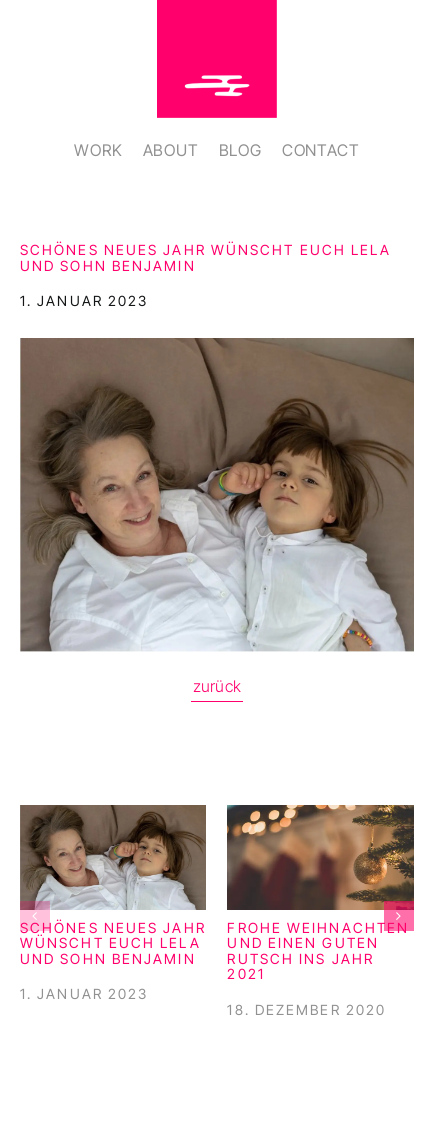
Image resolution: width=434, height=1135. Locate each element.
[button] (35, 916)
